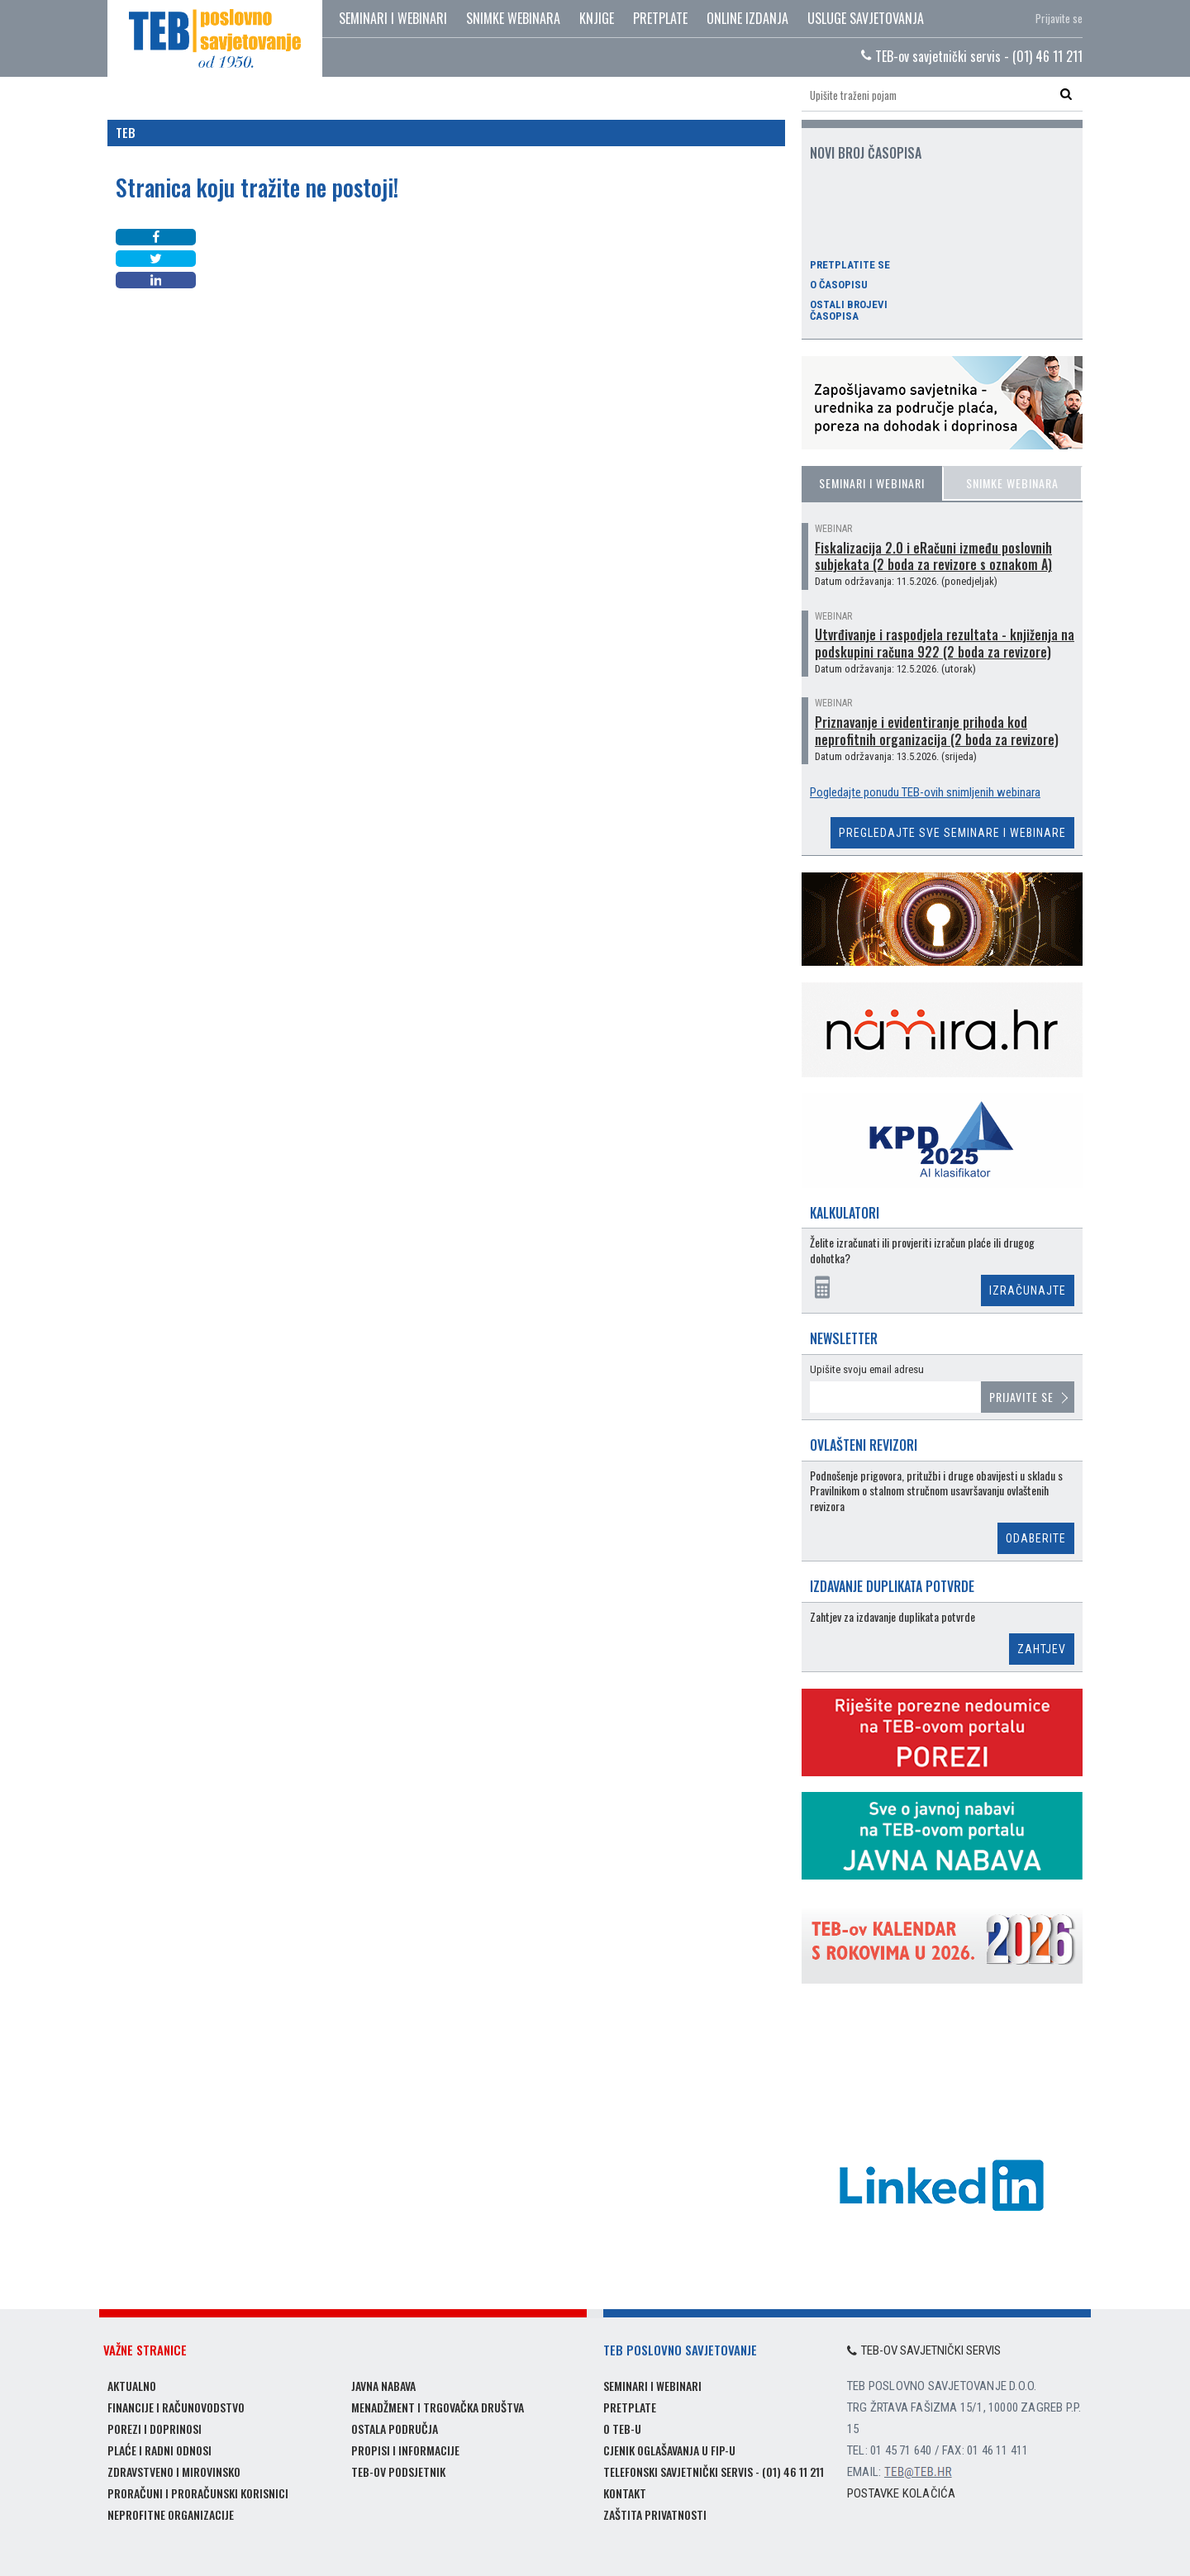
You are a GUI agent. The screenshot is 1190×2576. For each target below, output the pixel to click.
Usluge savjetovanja (865, 18)
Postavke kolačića (901, 2493)
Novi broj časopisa (865, 153)
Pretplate (660, 18)
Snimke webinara (513, 18)
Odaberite (1036, 1538)
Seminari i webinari (393, 18)
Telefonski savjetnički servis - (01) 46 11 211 (713, 2471)
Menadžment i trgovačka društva (437, 2407)
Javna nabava (383, 2385)
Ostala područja (394, 2428)
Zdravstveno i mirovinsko (173, 2471)
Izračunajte (1027, 1290)
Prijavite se (1059, 18)
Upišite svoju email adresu (867, 1369)
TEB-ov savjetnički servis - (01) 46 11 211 (972, 56)
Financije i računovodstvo (176, 2407)
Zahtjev (1041, 1649)
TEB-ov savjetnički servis (924, 2350)
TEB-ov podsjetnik (398, 2471)
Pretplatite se (850, 265)
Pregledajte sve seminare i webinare (952, 832)
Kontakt (624, 2493)
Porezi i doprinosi (154, 2428)
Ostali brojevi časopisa (849, 310)
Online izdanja (747, 18)
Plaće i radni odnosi (159, 2450)
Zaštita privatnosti (655, 2514)
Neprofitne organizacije (170, 2514)
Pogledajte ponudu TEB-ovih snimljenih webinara (925, 792)
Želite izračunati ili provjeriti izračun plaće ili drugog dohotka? (922, 1250)
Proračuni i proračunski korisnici (197, 2493)
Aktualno (131, 2385)
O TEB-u (622, 2428)
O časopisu (839, 285)
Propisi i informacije (405, 2450)
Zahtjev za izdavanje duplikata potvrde (892, 1617)
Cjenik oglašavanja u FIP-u (669, 2450)
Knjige (596, 18)
